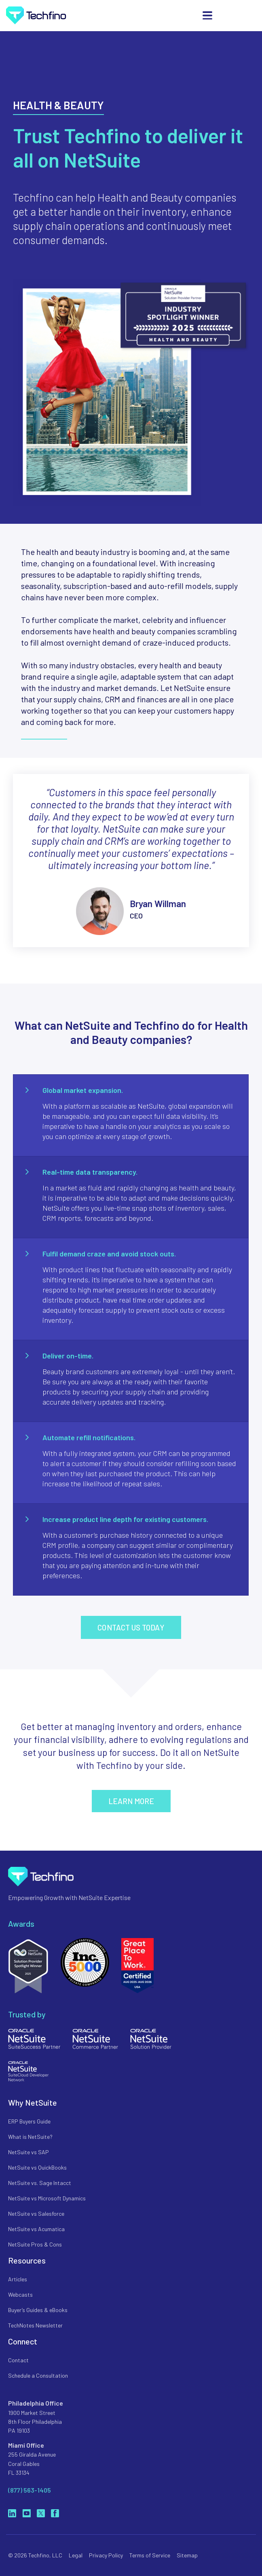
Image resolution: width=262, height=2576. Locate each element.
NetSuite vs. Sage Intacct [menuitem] (39, 2182)
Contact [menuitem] (18, 2360)
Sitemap (187, 2555)
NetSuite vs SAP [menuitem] (28, 2152)
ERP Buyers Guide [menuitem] (29, 2121)
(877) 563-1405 (29, 2490)
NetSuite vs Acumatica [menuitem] (36, 2228)
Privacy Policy (106, 2555)
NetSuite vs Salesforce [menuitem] (36, 2213)
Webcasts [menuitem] (20, 2294)
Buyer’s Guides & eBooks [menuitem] (38, 2309)
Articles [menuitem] (17, 2279)
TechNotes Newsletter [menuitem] (35, 2325)
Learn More (131, 1801)
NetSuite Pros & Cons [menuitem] (35, 2244)
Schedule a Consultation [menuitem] (38, 2375)
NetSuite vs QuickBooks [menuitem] (37, 2167)
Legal (75, 2555)
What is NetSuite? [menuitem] (30, 2136)
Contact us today (130, 1627)
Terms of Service (149, 2555)
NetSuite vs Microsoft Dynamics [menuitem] (47, 2198)
